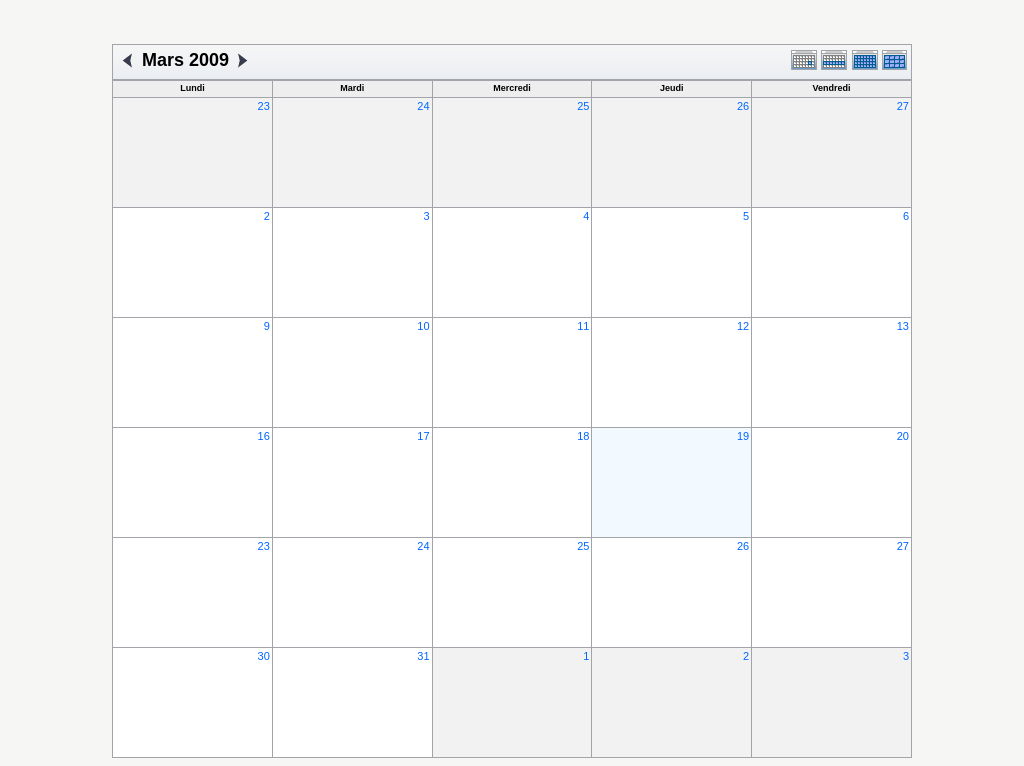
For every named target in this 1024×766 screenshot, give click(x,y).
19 (743, 436)
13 (903, 326)
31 (423, 656)
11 (583, 326)
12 (743, 326)
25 (583, 106)
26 (743, 106)
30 (264, 656)
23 (264, 106)
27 (903, 106)
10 (423, 326)
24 (423, 106)
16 (264, 436)
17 (423, 436)
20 (903, 436)
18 (583, 436)
